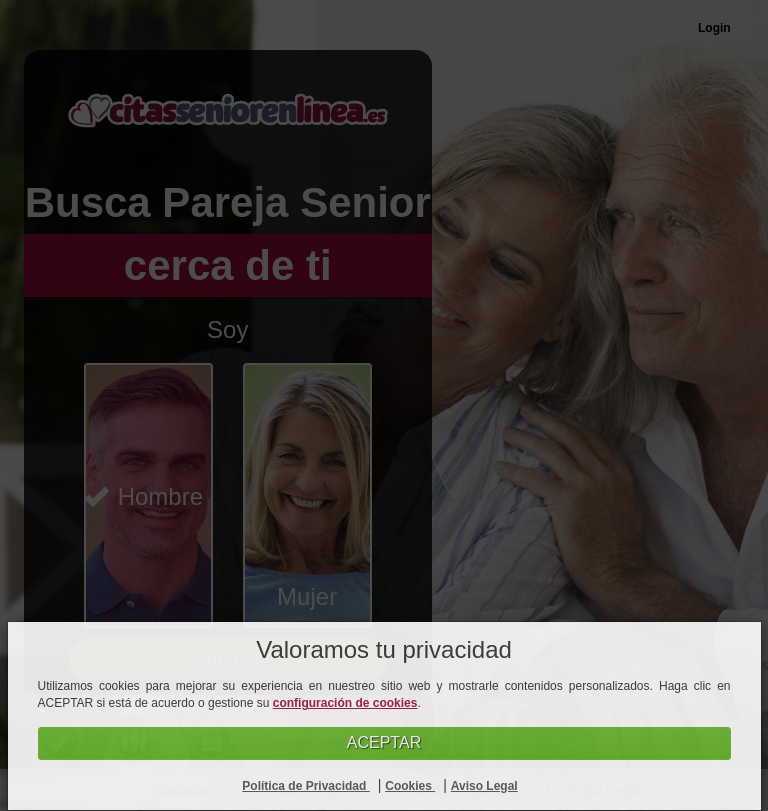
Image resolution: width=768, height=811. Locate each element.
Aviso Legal (484, 786)
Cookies (410, 786)
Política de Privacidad (305, 786)
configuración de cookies (345, 703)
